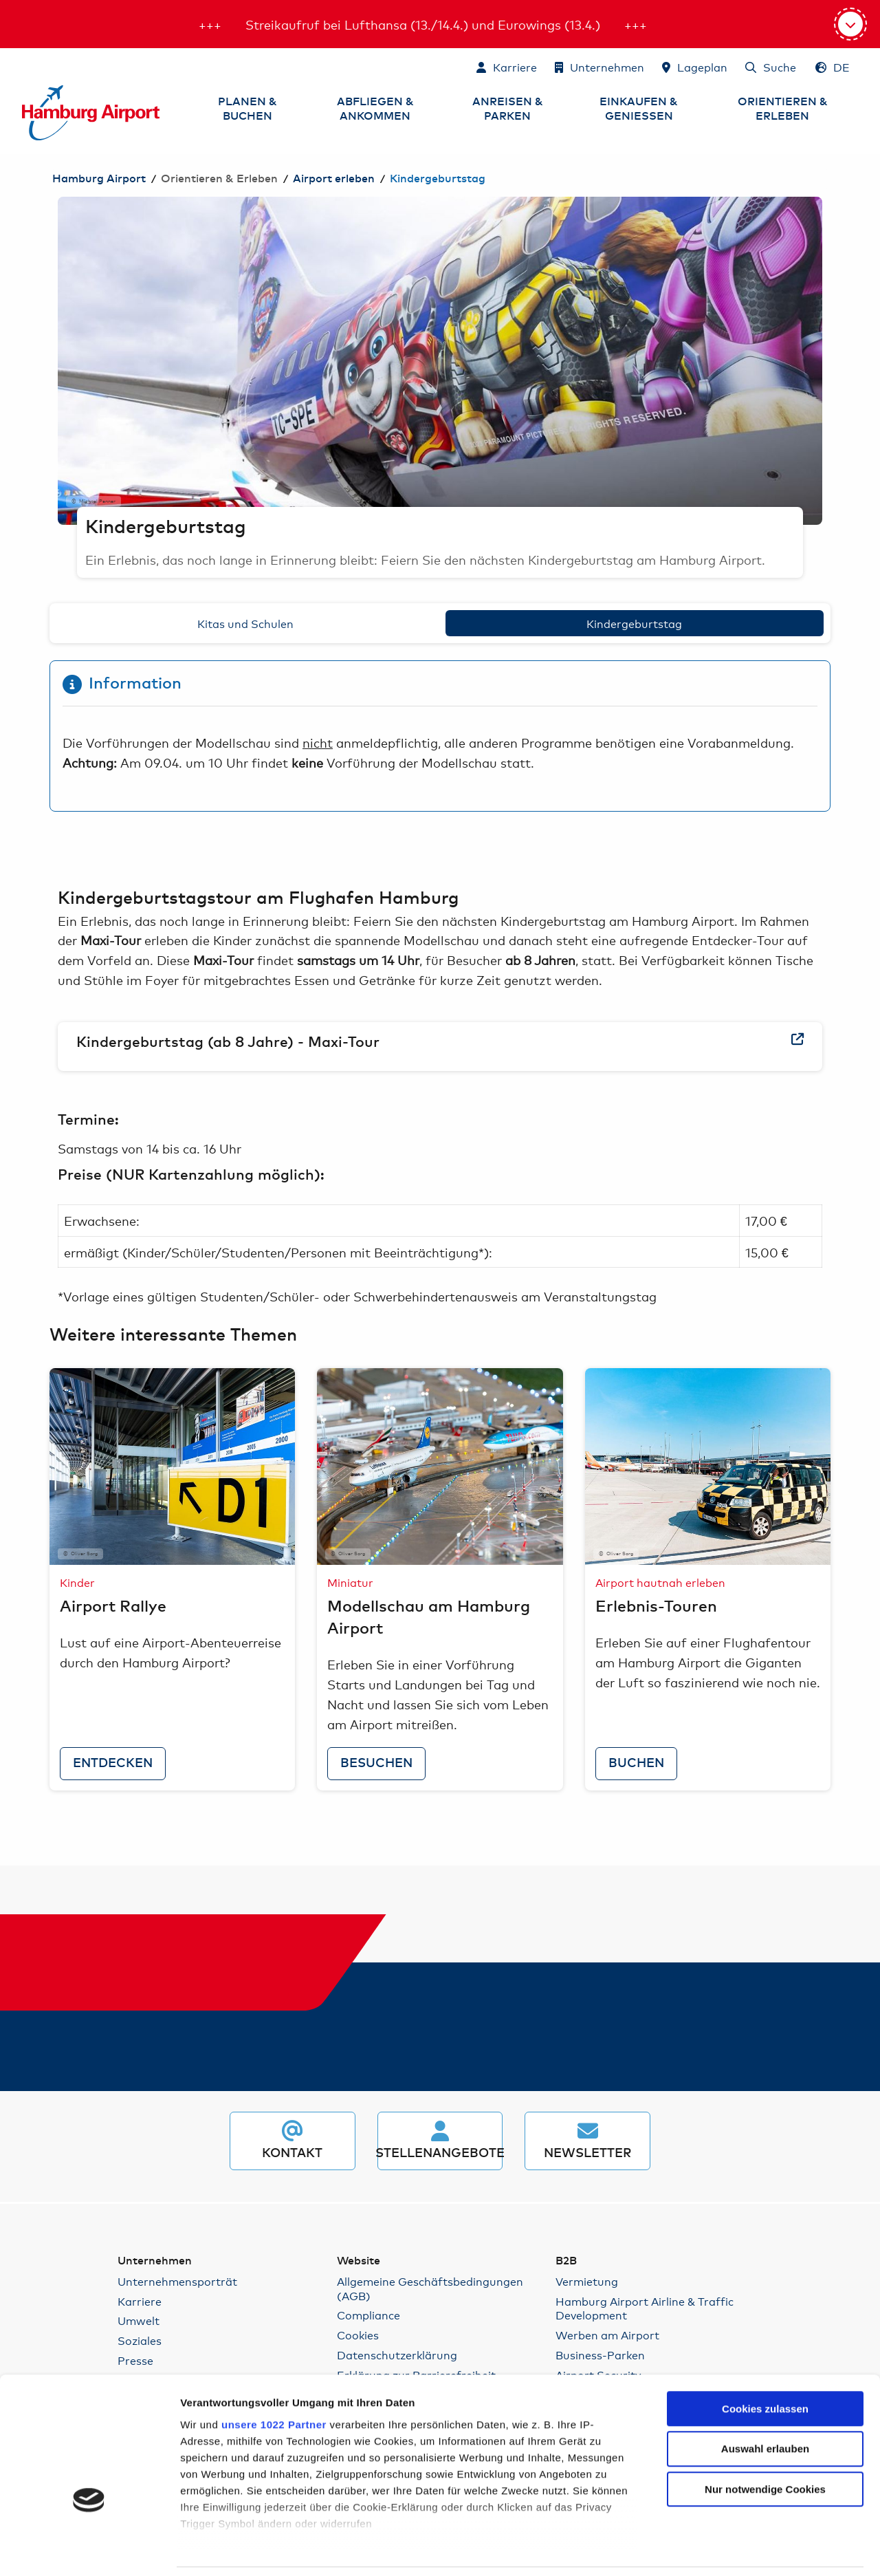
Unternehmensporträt (177, 2281)
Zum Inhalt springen (22, 66)
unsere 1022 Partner (274, 2333)
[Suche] (770, 67)
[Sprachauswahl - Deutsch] (832, 67)
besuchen (376, 1763)
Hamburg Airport (99, 178)
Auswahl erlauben (765, 2357)
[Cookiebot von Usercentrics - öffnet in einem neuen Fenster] (89, 2549)
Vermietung (587, 2281)
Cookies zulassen (765, 2317)
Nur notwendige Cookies (765, 2398)
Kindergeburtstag (634, 623)
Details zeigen (750, 2549)
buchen (636, 1763)
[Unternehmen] (599, 67)
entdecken (113, 1763)
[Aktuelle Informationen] (850, 24)
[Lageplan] (695, 67)
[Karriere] (506, 67)
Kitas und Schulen (245, 623)
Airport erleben (334, 178)
